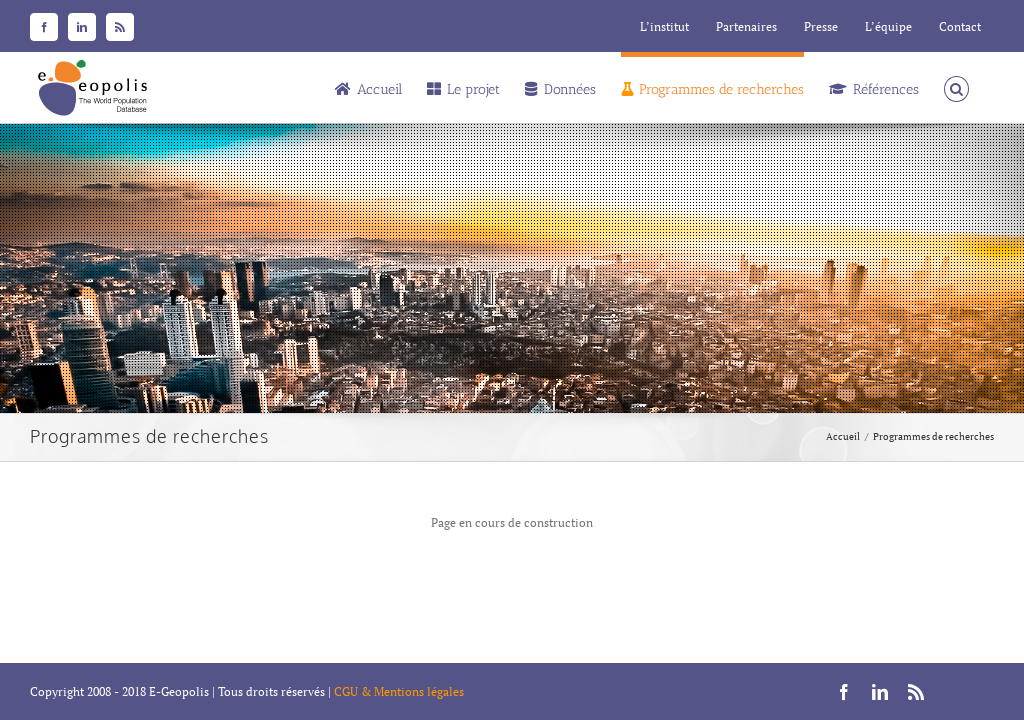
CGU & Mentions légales (399, 691)
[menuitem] (664, 27)
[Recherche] (956, 87)
